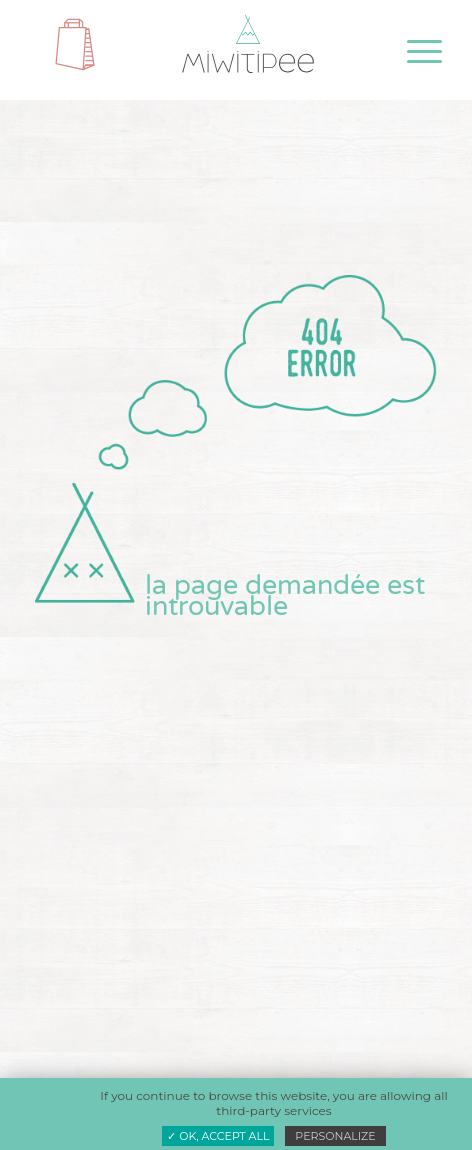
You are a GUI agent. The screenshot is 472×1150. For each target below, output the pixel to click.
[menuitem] (409, 52)
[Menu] (409, 52)
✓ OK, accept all (218, 1136)
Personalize (335, 1136)
